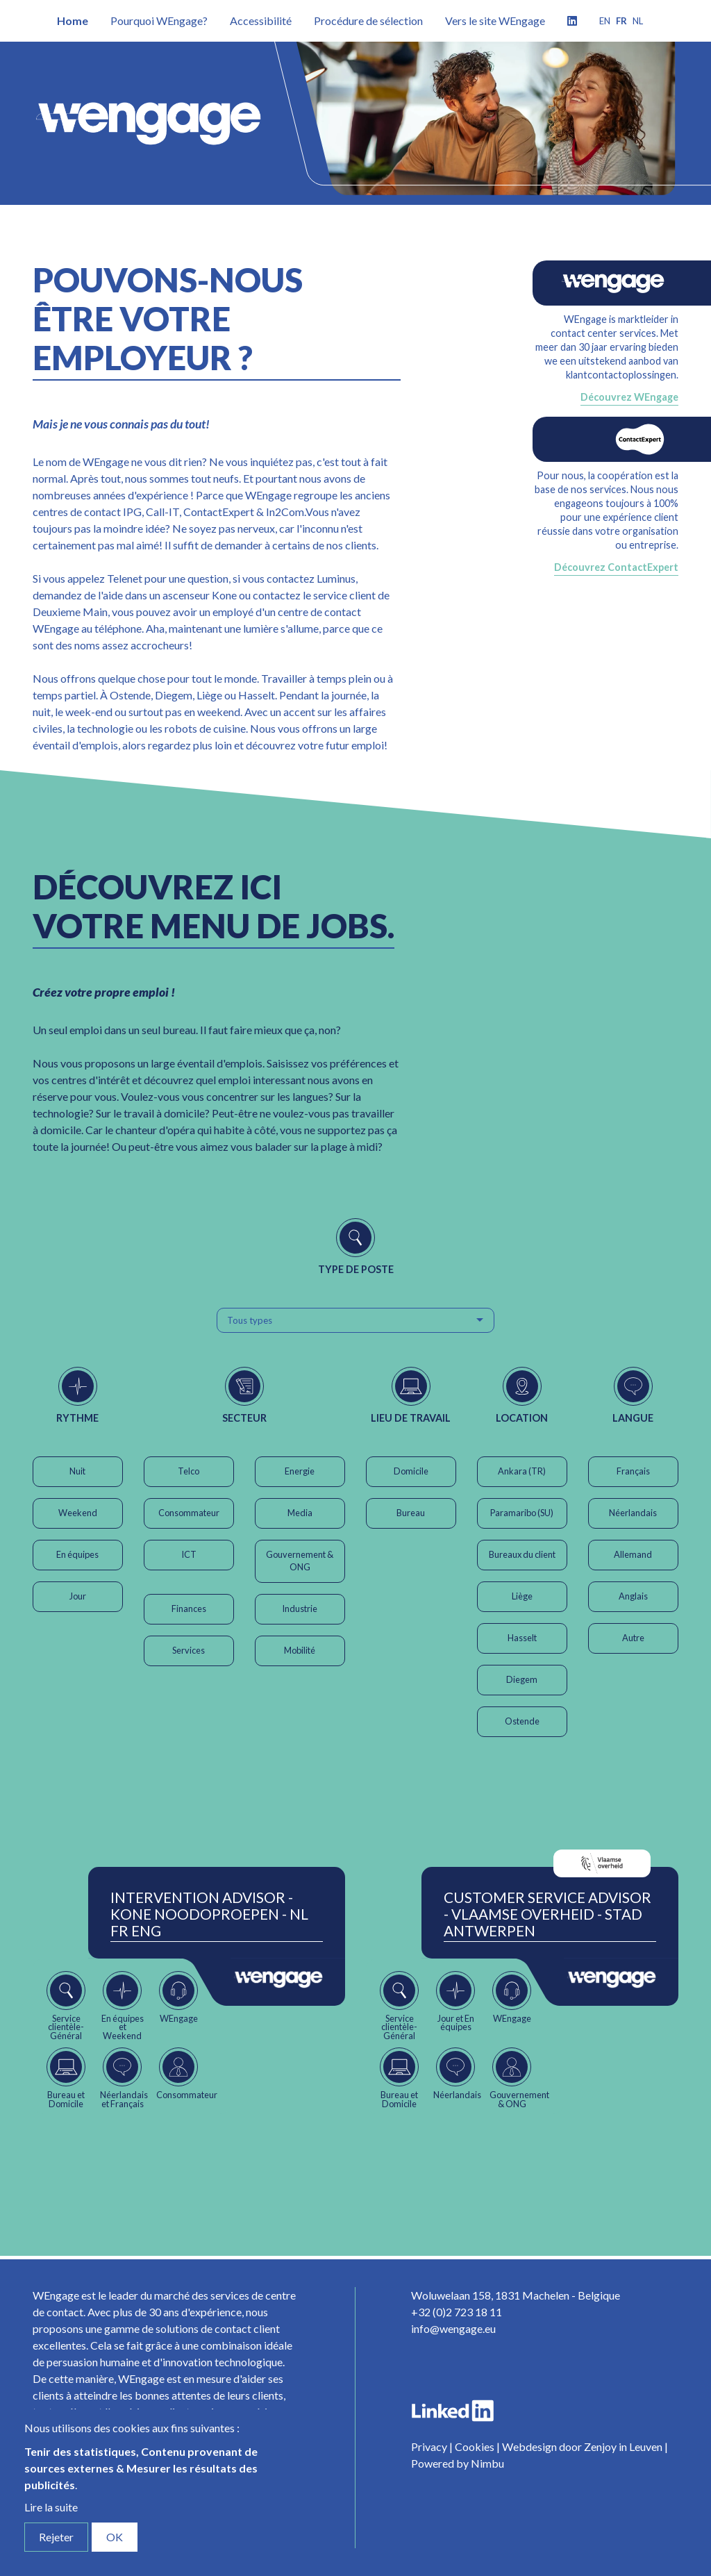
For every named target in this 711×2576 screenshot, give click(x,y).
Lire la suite (51, 2506)
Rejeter (56, 2536)
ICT (188, 1554)
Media (299, 1512)
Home (72, 20)
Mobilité (299, 1650)
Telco (188, 1471)
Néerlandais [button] (633, 1512)
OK (114, 2536)
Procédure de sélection (368, 20)
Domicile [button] (411, 1471)
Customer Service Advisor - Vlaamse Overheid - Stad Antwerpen (547, 1914)
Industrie (299, 1608)
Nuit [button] (77, 1471)
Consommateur (188, 1512)
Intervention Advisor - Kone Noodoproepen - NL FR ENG (209, 1914)
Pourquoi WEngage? (159, 20)
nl (638, 20)
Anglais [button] (633, 1596)
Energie (300, 1471)
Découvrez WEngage (629, 397)
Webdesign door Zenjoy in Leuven (582, 2446)
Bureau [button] (410, 1512)
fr (621, 20)
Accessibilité (261, 20)
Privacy (429, 2446)
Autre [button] (633, 1637)
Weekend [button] (77, 1512)
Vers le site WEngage (495, 20)
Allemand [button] (633, 1554)
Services (188, 1650)
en (604, 20)
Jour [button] (77, 1596)
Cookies (474, 2446)
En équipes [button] (77, 1554)
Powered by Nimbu (457, 2463)
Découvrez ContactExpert (616, 567)
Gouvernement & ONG (299, 1560)
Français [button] (633, 1471)
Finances (189, 1608)
